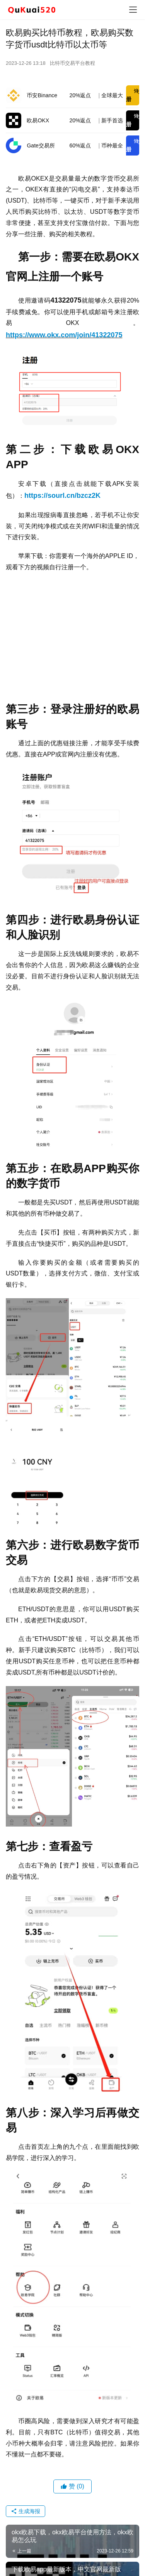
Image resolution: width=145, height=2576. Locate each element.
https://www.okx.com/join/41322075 (64, 335)
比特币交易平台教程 (72, 63)
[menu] (133, 10)
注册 (132, 95)
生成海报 (25, 2511)
